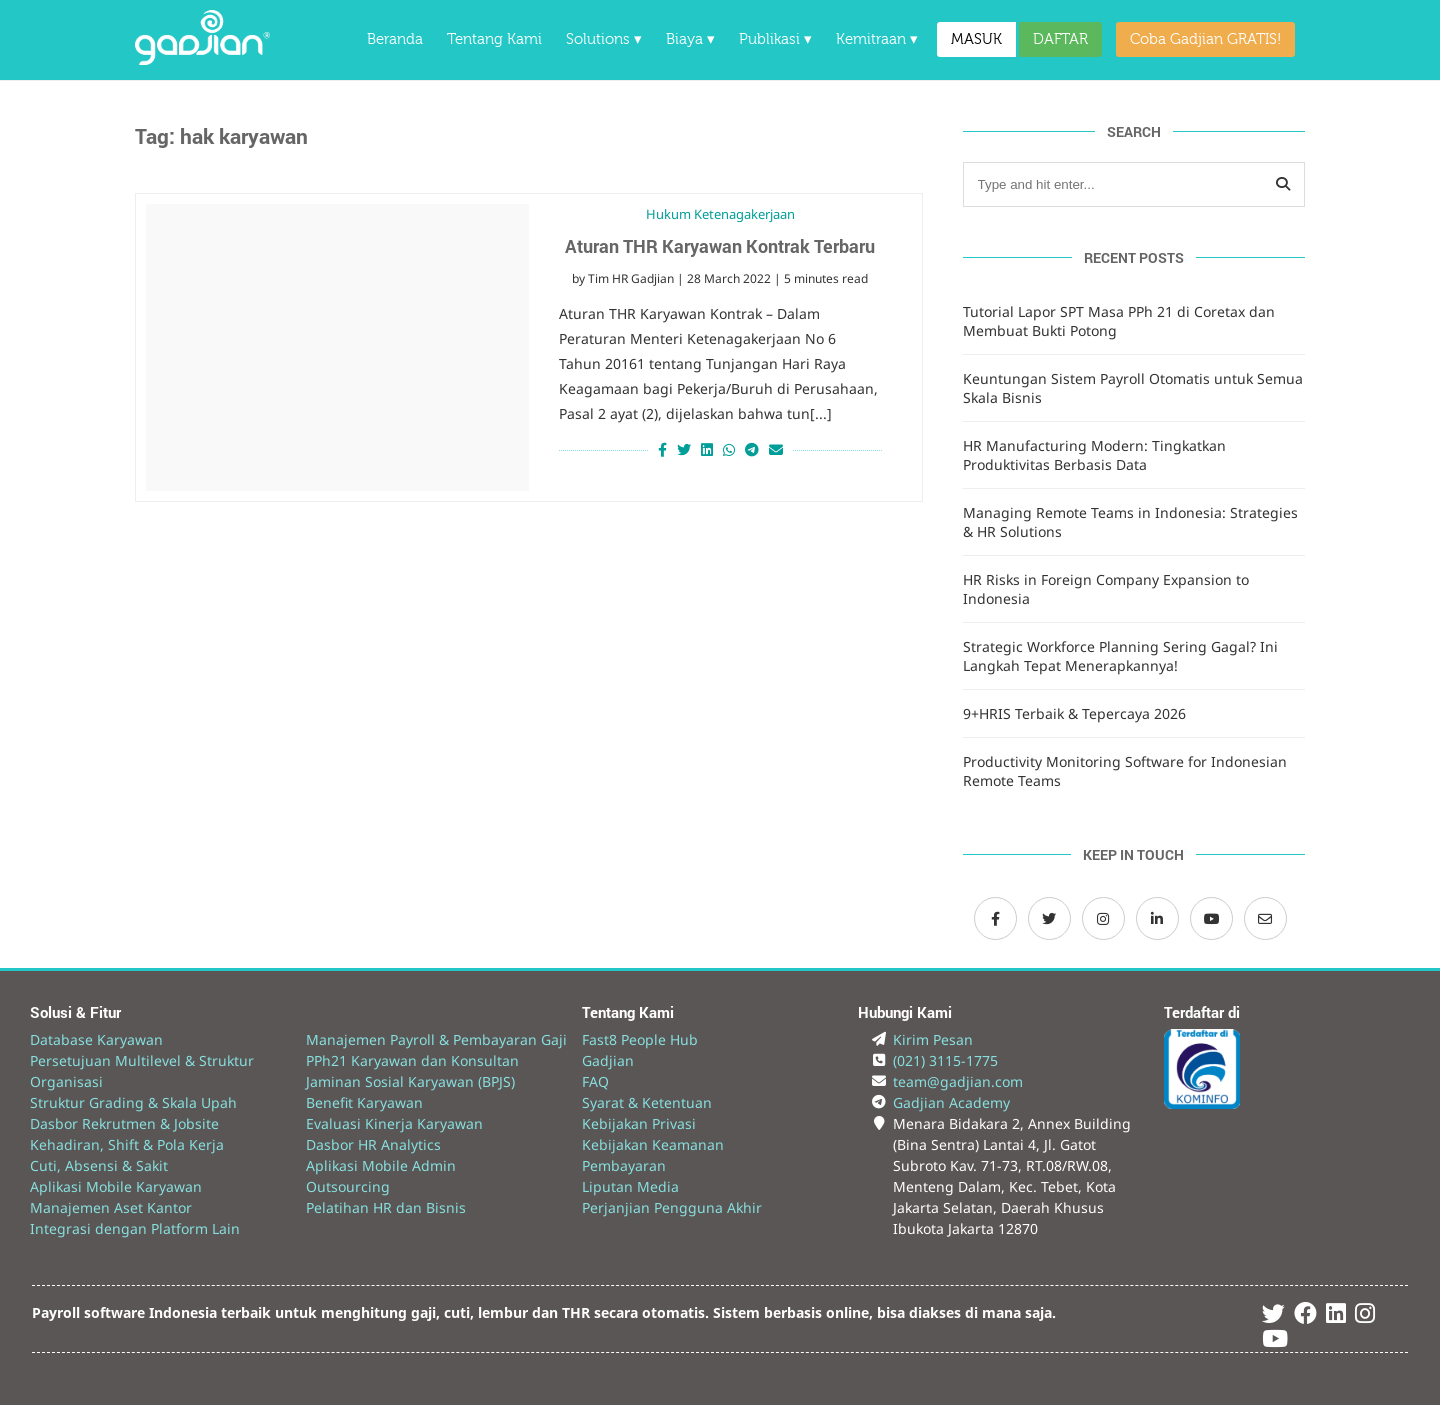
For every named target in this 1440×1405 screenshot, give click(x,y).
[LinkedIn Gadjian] (1157, 918)
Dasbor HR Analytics (373, 1144)
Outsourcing (348, 1186)
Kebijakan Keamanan (653, 1144)
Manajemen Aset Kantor (111, 1207)
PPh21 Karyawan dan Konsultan (412, 1060)
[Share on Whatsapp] (729, 449)
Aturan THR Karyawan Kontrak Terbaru (720, 246)
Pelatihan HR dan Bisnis (386, 1207)
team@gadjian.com (958, 1081)
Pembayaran (624, 1165)
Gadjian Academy (951, 1102)
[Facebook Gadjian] (995, 918)
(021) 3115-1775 (945, 1060)
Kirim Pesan (933, 1039)
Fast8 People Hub (640, 1039)
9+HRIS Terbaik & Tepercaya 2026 (1074, 713)
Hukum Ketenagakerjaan (720, 214)
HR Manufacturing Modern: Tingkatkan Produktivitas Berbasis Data (1094, 455)
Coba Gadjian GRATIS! (1205, 39)
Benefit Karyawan (364, 1102)
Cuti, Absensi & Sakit (99, 1165)
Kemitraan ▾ (877, 39)
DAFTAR (1060, 39)
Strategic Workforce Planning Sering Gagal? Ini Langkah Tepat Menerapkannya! (1120, 656)
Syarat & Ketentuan (647, 1102)
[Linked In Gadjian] (1336, 1316)
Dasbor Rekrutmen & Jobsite (124, 1123)
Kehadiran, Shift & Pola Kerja (127, 1144)
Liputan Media (630, 1186)
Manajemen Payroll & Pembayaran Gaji (436, 1039)
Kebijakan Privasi (639, 1123)
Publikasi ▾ (775, 39)
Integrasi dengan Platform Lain (135, 1228)
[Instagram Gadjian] (1103, 918)
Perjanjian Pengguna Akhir (672, 1207)
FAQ (595, 1081)
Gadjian (608, 1060)
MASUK (976, 39)
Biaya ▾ (690, 39)
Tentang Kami (494, 39)
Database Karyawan (96, 1039)
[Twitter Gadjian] (1049, 918)
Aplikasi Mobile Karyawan (116, 1186)
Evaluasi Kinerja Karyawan (394, 1123)
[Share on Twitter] (684, 449)
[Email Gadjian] (1265, 918)
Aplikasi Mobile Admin (381, 1165)
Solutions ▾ (604, 39)
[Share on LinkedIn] (707, 449)
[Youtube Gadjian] (1275, 1341)
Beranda (395, 39)
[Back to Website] (202, 59)
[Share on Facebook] (660, 449)
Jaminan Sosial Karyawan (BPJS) (410, 1081)
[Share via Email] (778, 449)
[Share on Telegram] (752, 449)
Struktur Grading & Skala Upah (133, 1102)
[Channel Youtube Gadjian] (1211, 918)
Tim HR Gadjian (631, 278)
